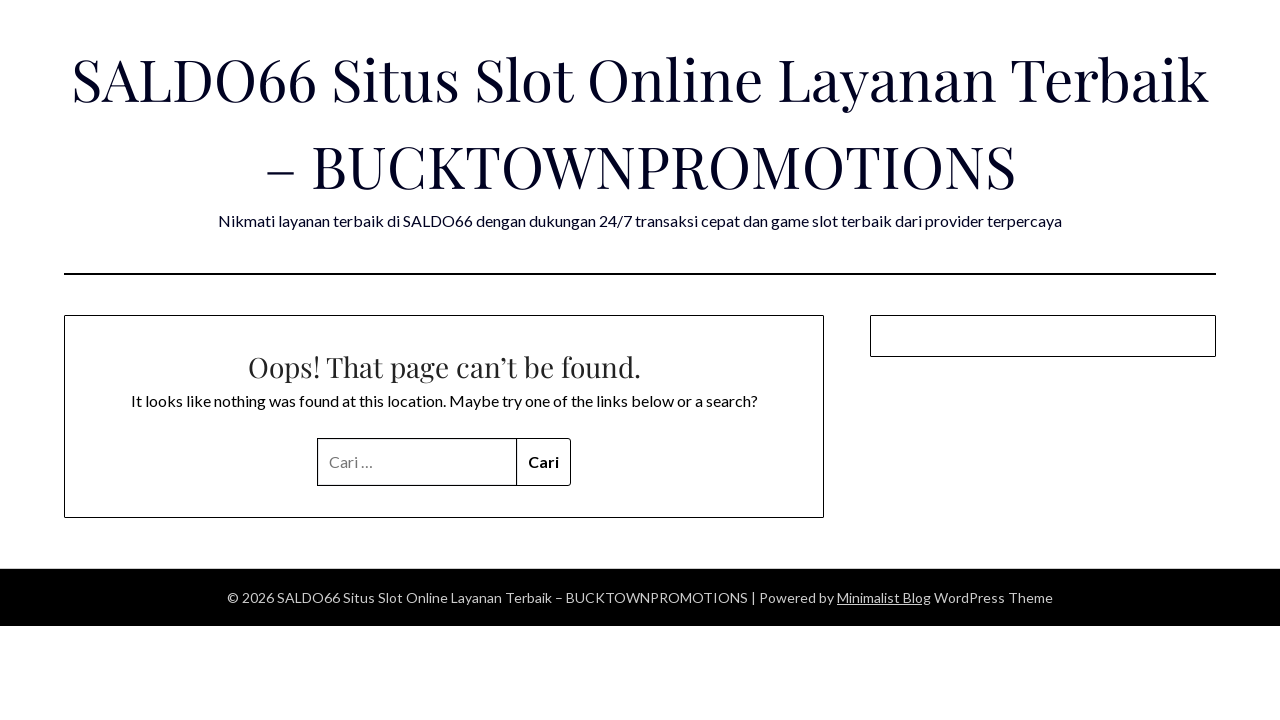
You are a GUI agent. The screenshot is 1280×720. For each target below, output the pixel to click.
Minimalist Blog (884, 597)
